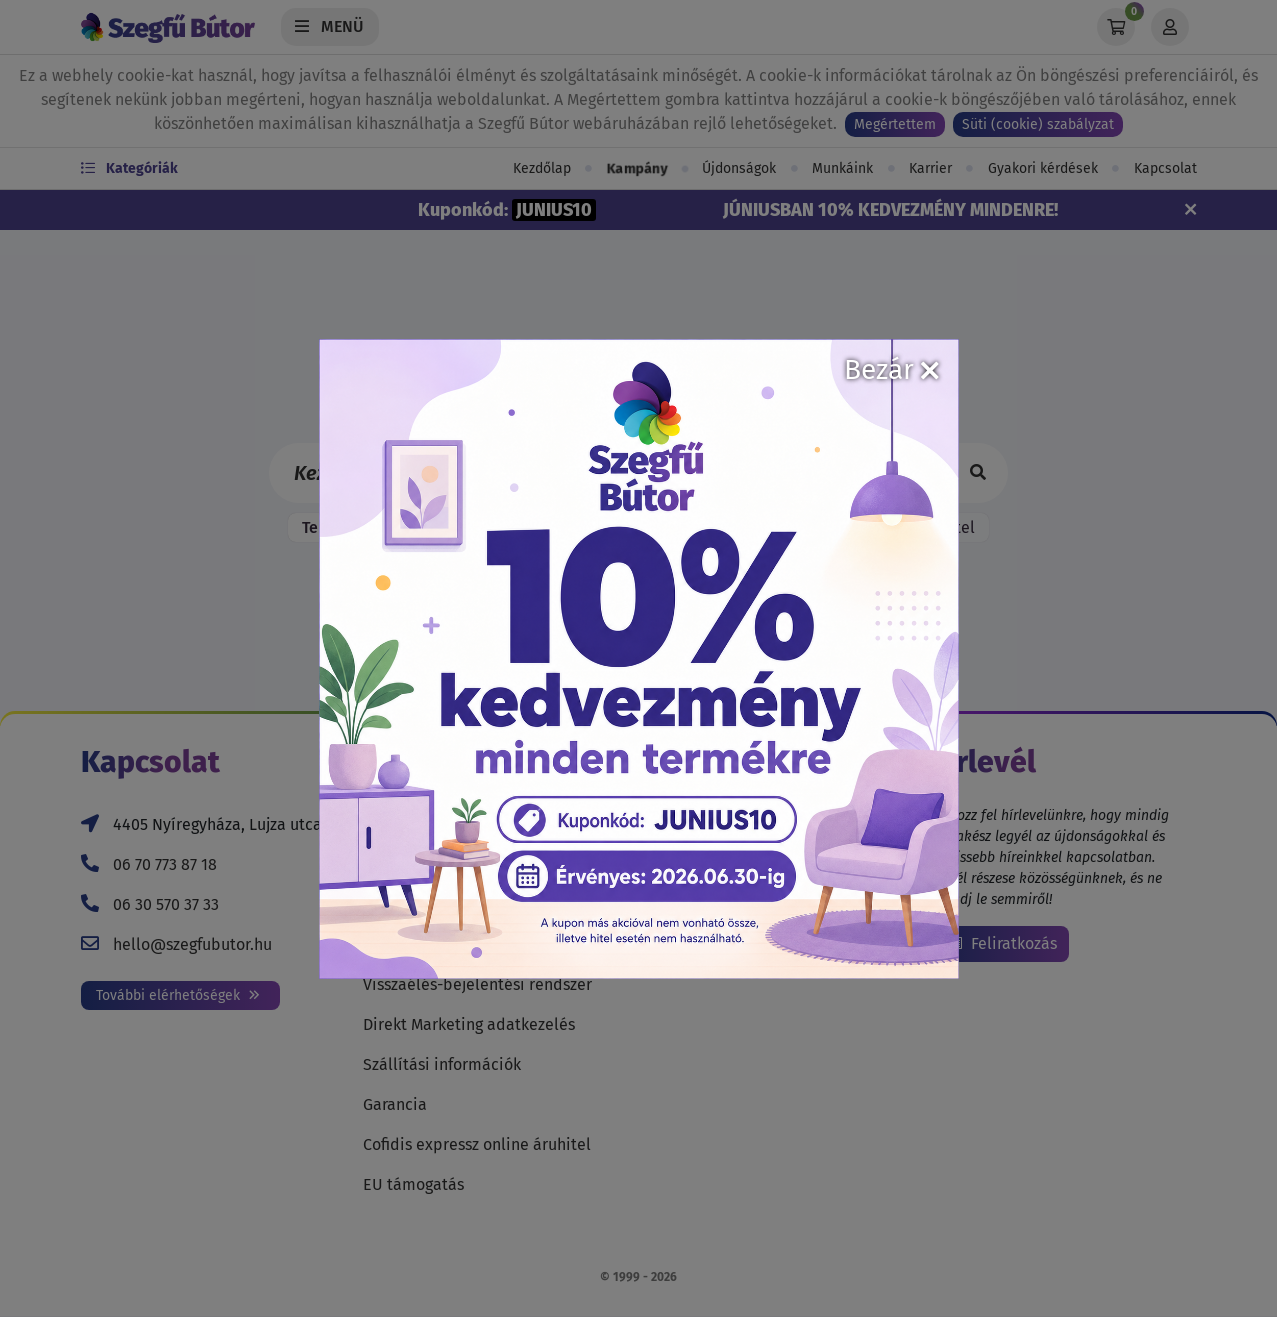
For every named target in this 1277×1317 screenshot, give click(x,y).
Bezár (891, 369)
